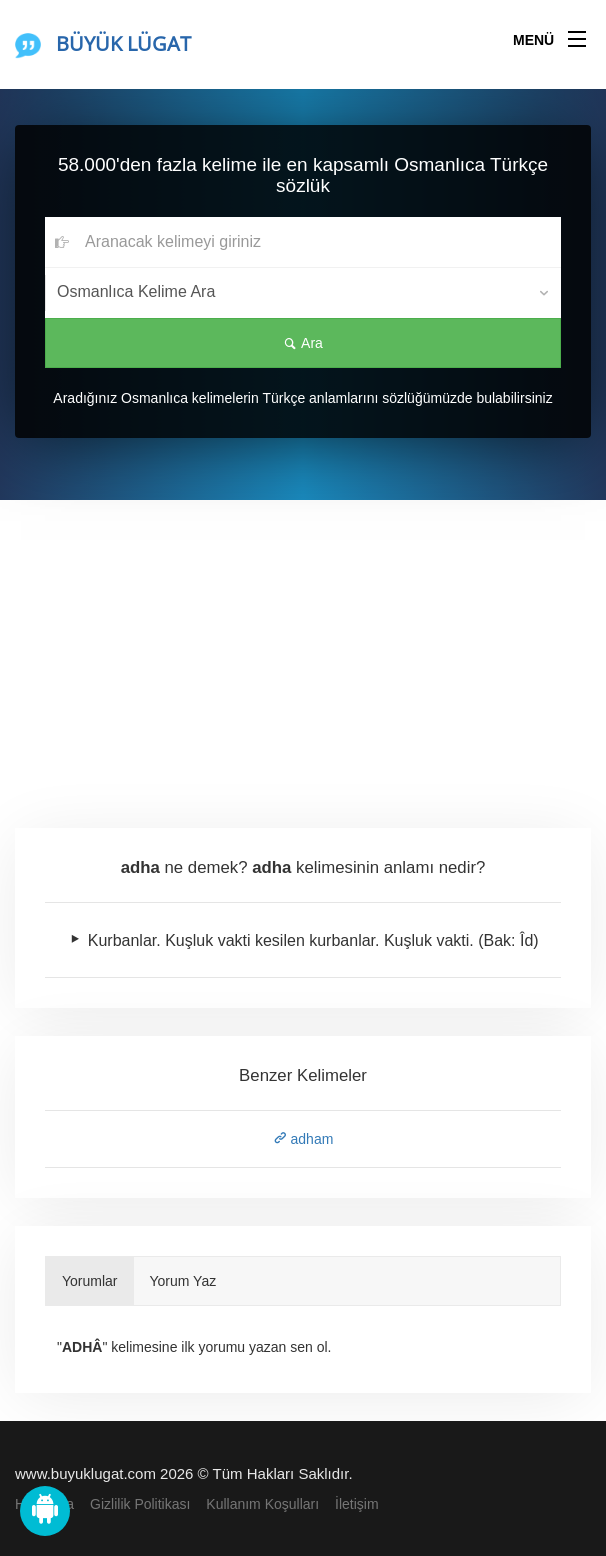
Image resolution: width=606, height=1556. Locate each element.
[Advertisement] (303, 650)
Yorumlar (90, 1281)
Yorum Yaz (183, 1281)
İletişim (357, 1504)
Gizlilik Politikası (140, 1504)
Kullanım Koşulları (262, 1504)
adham (303, 1139)
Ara (303, 343)
